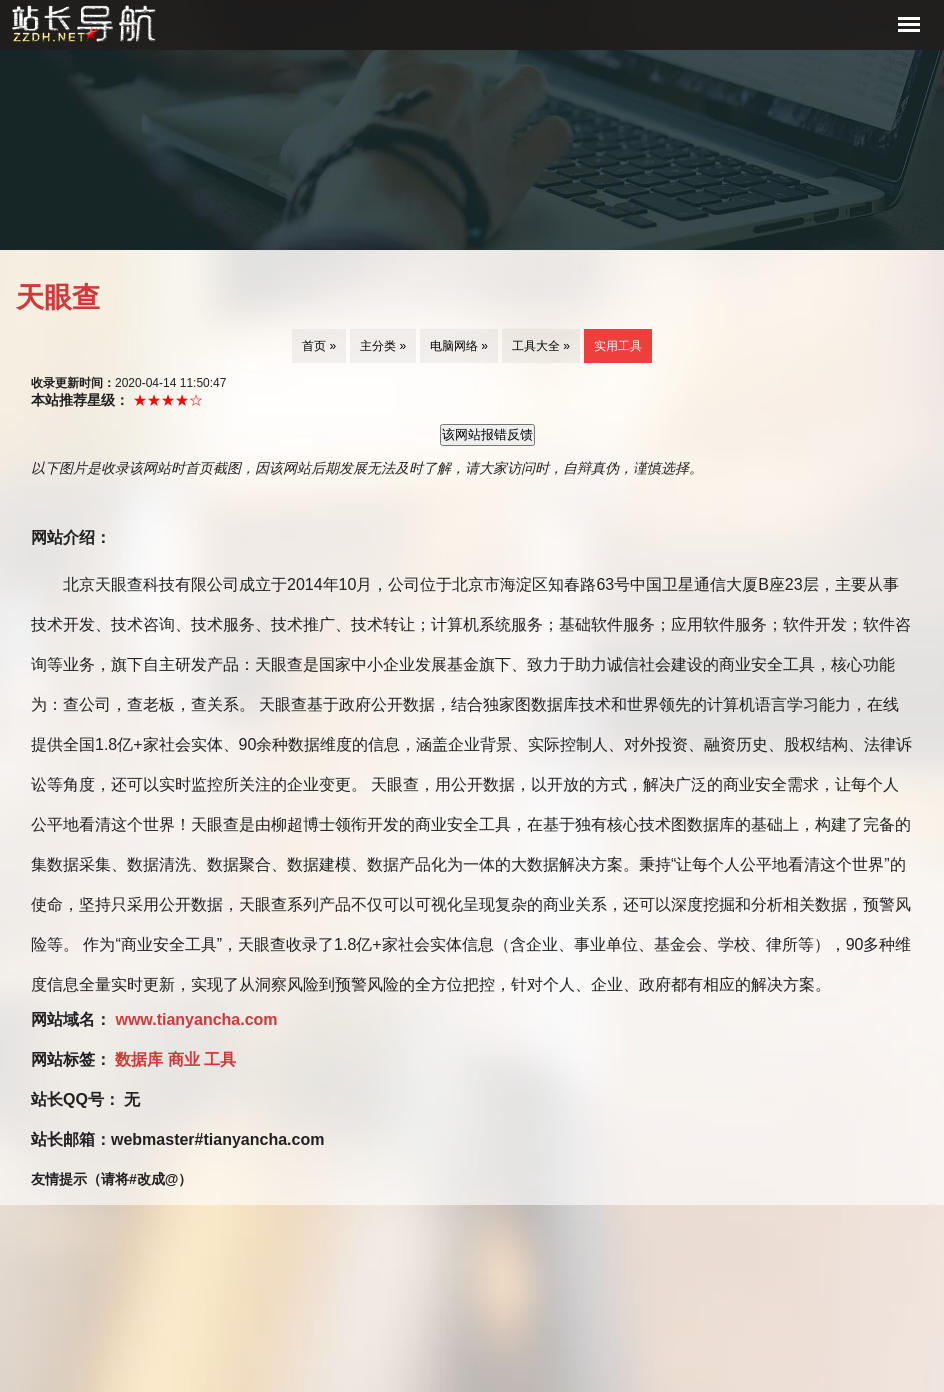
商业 (186, 1059)
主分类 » (383, 346)
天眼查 (58, 297)
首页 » (319, 346)
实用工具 (618, 346)
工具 (220, 1059)
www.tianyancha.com (196, 1019)
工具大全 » (541, 346)
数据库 (141, 1059)
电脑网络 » (459, 346)
